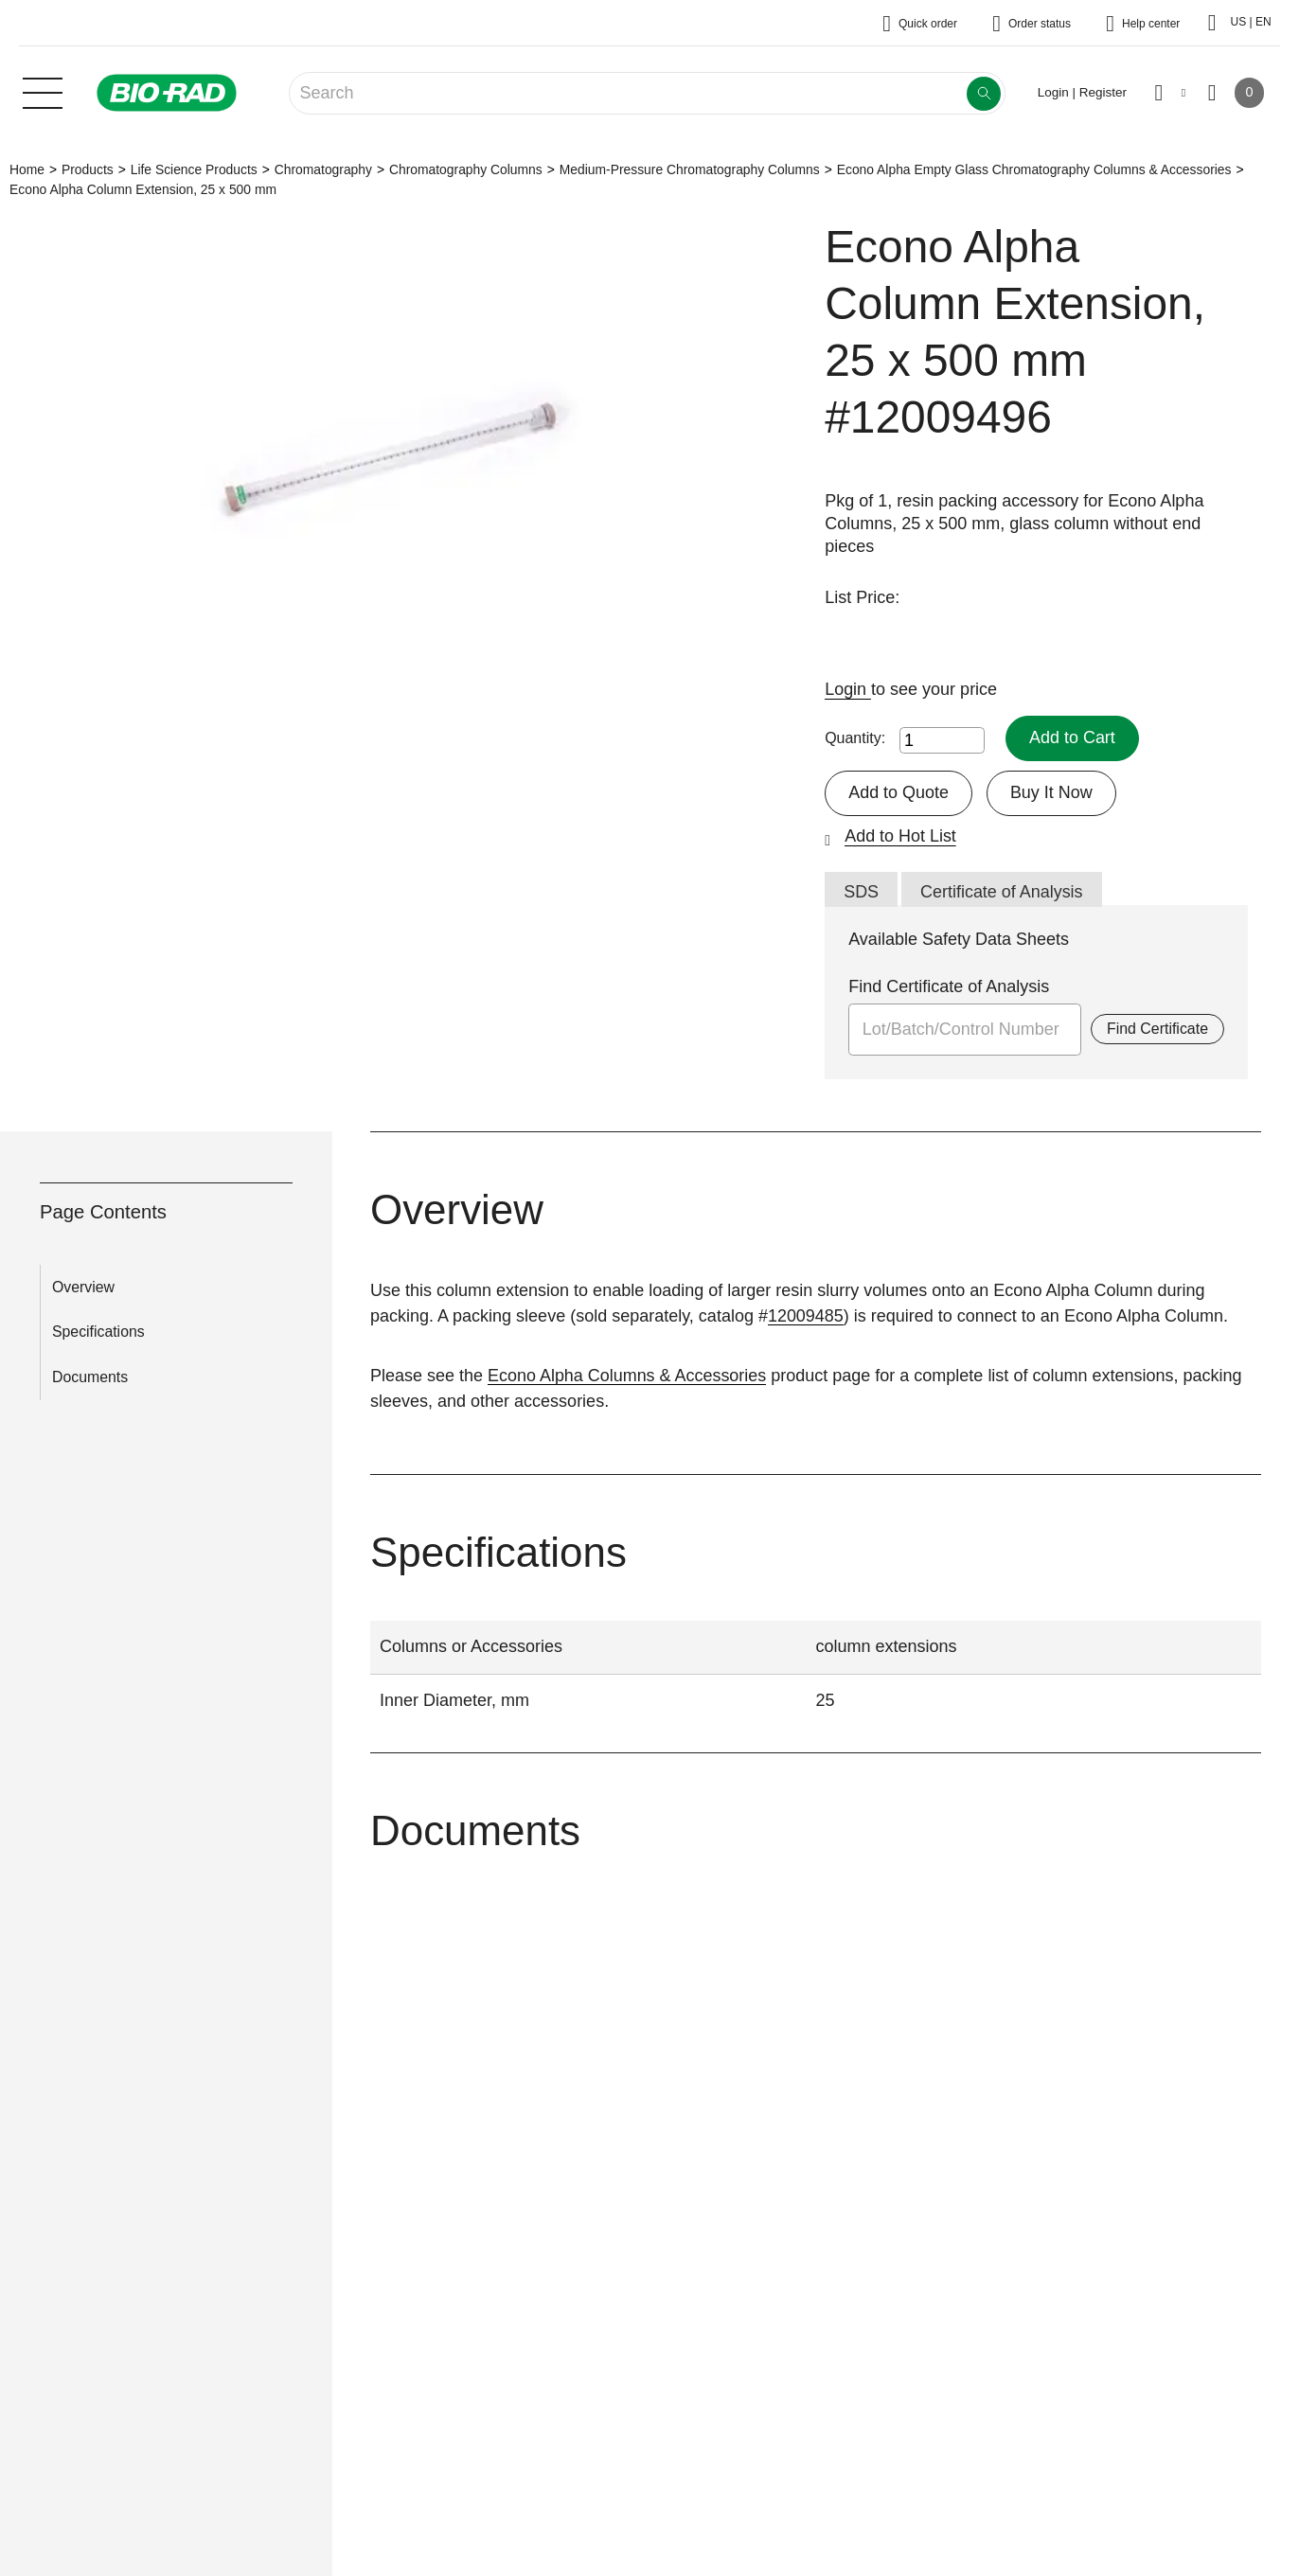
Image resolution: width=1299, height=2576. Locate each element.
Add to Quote (898, 792)
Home (26, 169)
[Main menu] (42, 91)
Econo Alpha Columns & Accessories (627, 1375)
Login (848, 689)
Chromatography (323, 169)
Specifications (98, 1332)
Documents (90, 1378)
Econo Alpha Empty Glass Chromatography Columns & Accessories (1034, 169)
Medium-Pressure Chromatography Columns (690, 169)
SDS (861, 891)
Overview (83, 1287)
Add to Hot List (900, 835)
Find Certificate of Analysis (948, 987)
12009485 (806, 1315)
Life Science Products (194, 169)
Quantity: (855, 738)
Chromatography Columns (466, 169)
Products (88, 169)
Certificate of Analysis (1001, 891)
